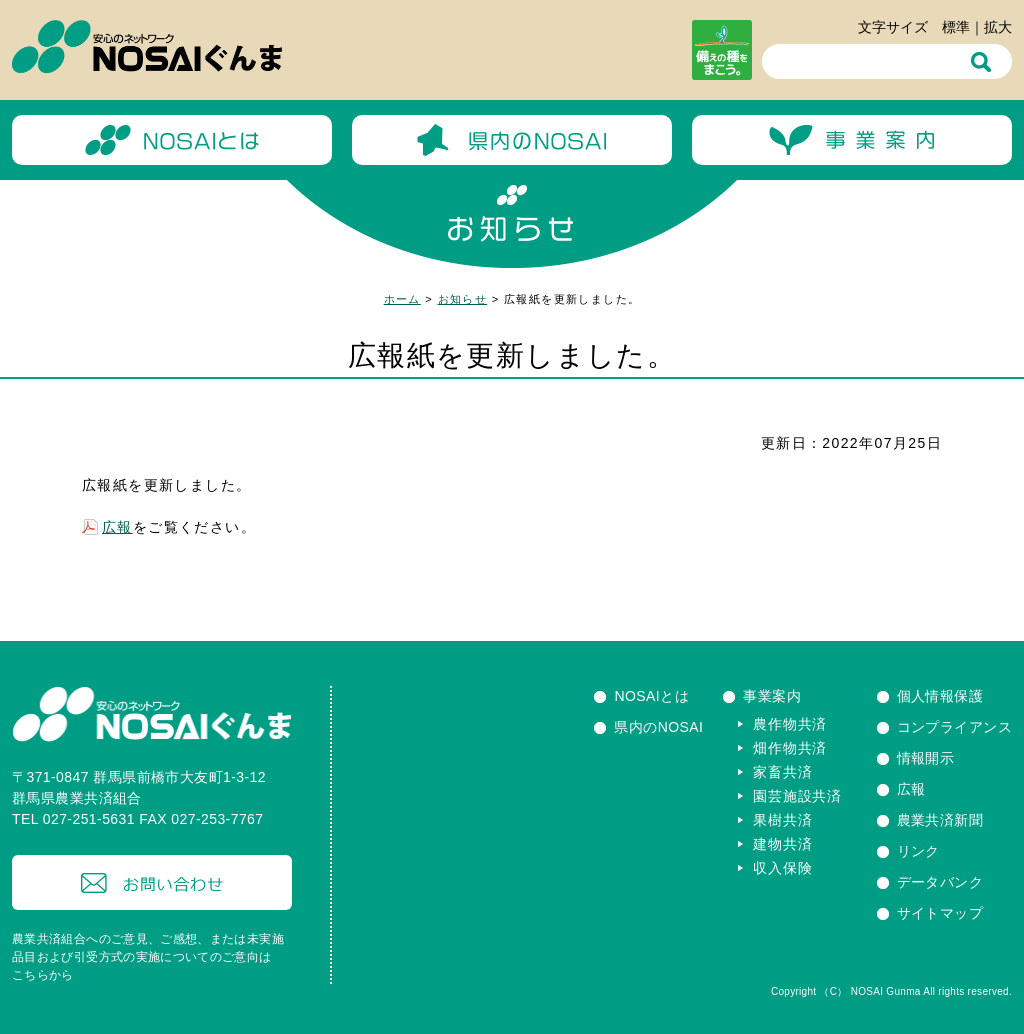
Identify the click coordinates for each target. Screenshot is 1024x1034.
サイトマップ (940, 913)
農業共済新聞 (940, 820)
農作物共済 (790, 724)
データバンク (940, 882)
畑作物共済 (790, 748)
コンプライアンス (954, 727)
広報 (117, 527)
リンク (918, 851)
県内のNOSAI (658, 727)
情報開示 (926, 758)
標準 (956, 27)
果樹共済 (782, 820)
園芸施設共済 (797, 796)
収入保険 (782, 868)
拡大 (998, 27)
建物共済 (782, 844)
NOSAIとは (651, 696)
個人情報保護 (940, 696)
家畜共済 (782, 772)
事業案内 (772, 696)
